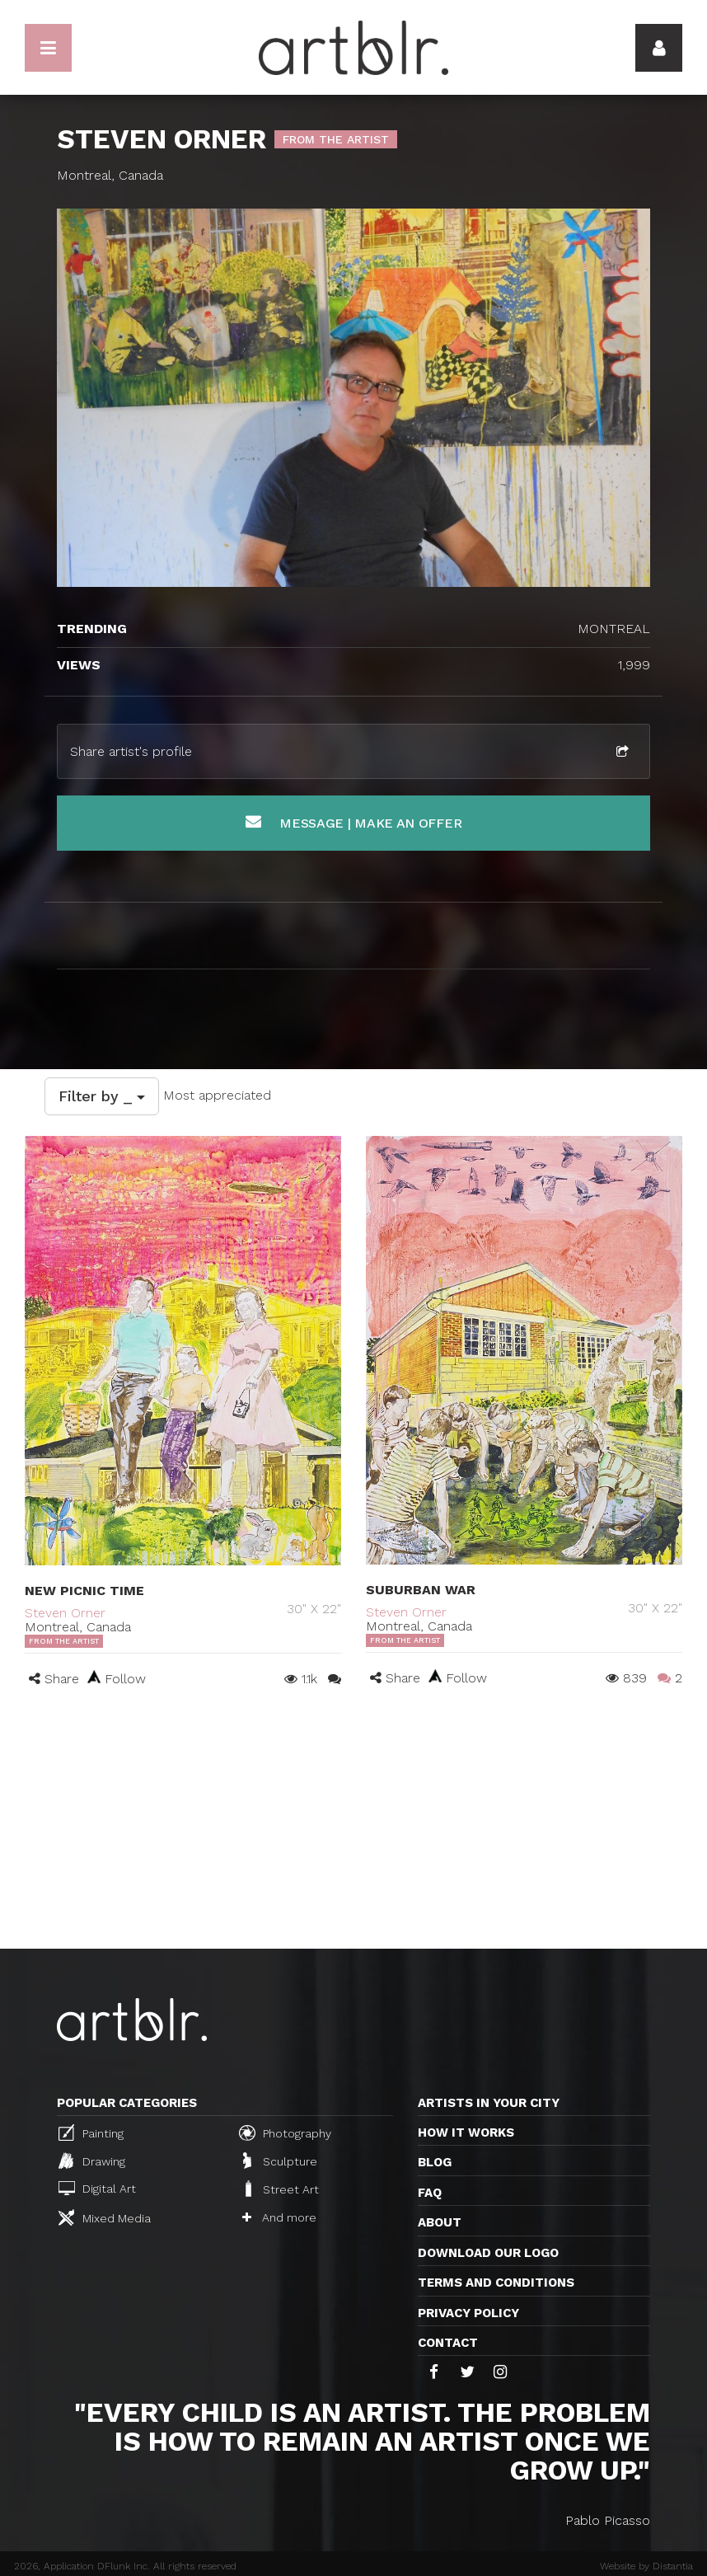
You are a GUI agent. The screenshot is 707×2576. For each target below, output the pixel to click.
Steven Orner (65, 1613)
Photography (285, 2132)
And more (279, 2217)
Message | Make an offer (354, 822)
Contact (448, 2342)
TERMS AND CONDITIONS (496, 2282)
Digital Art (97, 2188)
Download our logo (488, 2252)
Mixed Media (105, 2217)
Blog (435, 2162)
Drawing (92, 2160)
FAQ (430, 2192)
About (439, 2222)
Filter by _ (102, 1096)
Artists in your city (489, 2102)
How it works (466, 2132)
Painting (91, 2132)
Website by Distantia (646, 2566)
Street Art (280, 2188)
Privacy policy (468, 2313)
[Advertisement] (353, 1825)
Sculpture (280, 2160)
